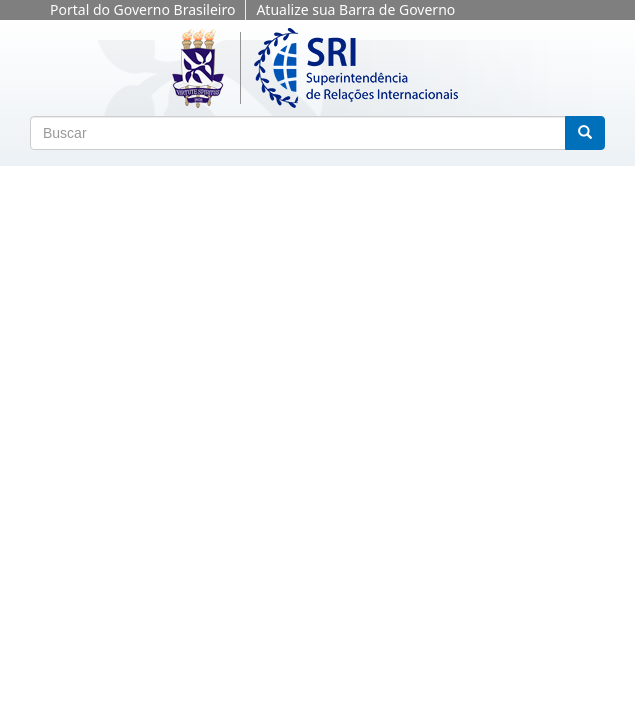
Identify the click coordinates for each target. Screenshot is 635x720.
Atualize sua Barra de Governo (355, 9)
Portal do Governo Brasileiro (142, 9)
